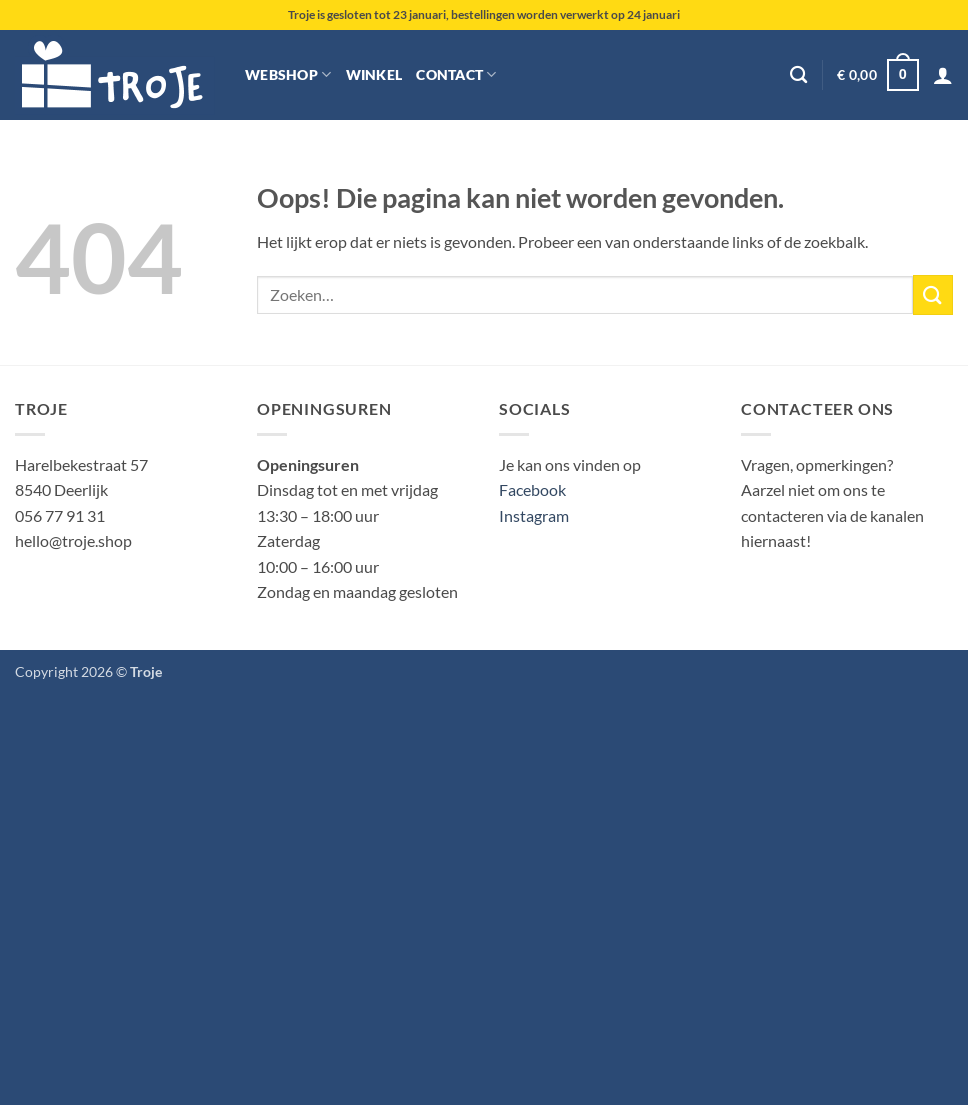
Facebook (532, 489)
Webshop (288, 74)
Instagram (534, 515)
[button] (877, 75)
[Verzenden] (933, 294)
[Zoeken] (798, 75)
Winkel (374, 74)
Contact (456, 74)
